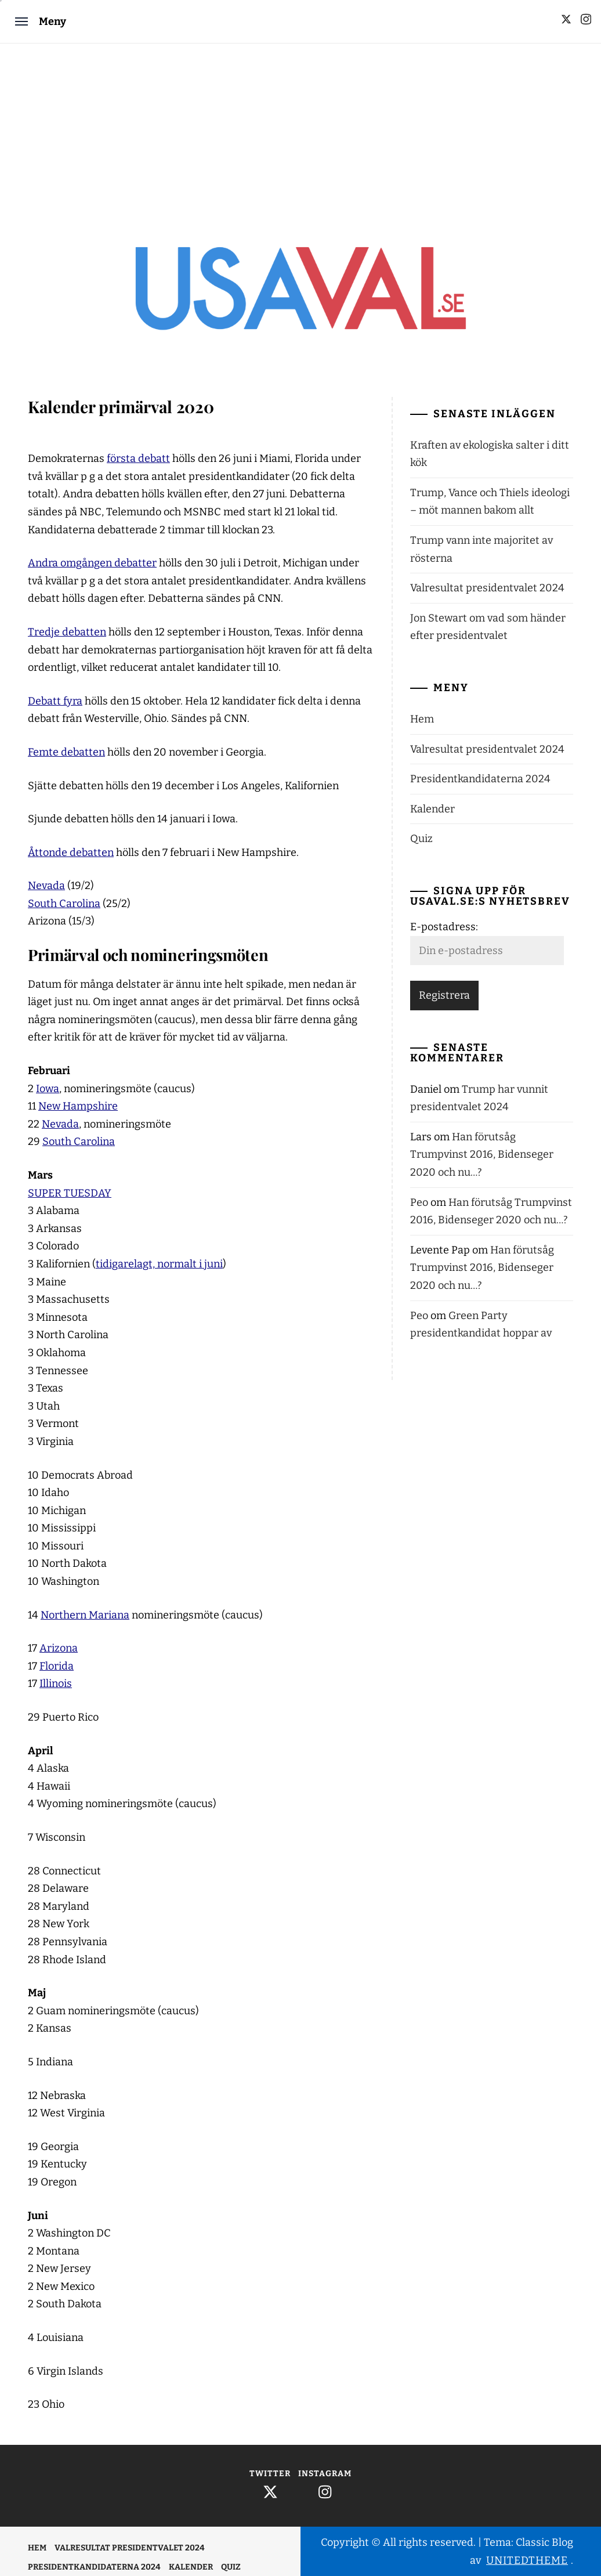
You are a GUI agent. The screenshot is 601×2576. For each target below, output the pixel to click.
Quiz (421, 838)
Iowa (47, 1088)
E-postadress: (444, 926)
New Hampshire (78, 1106)
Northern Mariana (85, 1615)
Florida (56, 1666)
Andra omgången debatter (92, 563)
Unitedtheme (527, 2560)
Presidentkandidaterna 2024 (480, 778)
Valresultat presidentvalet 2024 (487, 587)
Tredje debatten (67, 632)
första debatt (138, 458)
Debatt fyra (55, 701)
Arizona (58, 1648)
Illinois (55, 1683)
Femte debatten (66, 752)
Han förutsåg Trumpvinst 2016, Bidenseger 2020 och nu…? (481, 1154)
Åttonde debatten (71, 852)
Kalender (432, 809)
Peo (419, 1202)
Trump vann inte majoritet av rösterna (481, 549)
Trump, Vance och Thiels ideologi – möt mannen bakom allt (490, 501)
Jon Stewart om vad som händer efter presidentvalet (488, 627)
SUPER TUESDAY (69, 1193)
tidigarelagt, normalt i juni (159, 1264)
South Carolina (64, 903)
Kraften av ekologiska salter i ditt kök (489, 454)
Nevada (46, 885)
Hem (422, 719)
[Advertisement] (300, 130)
